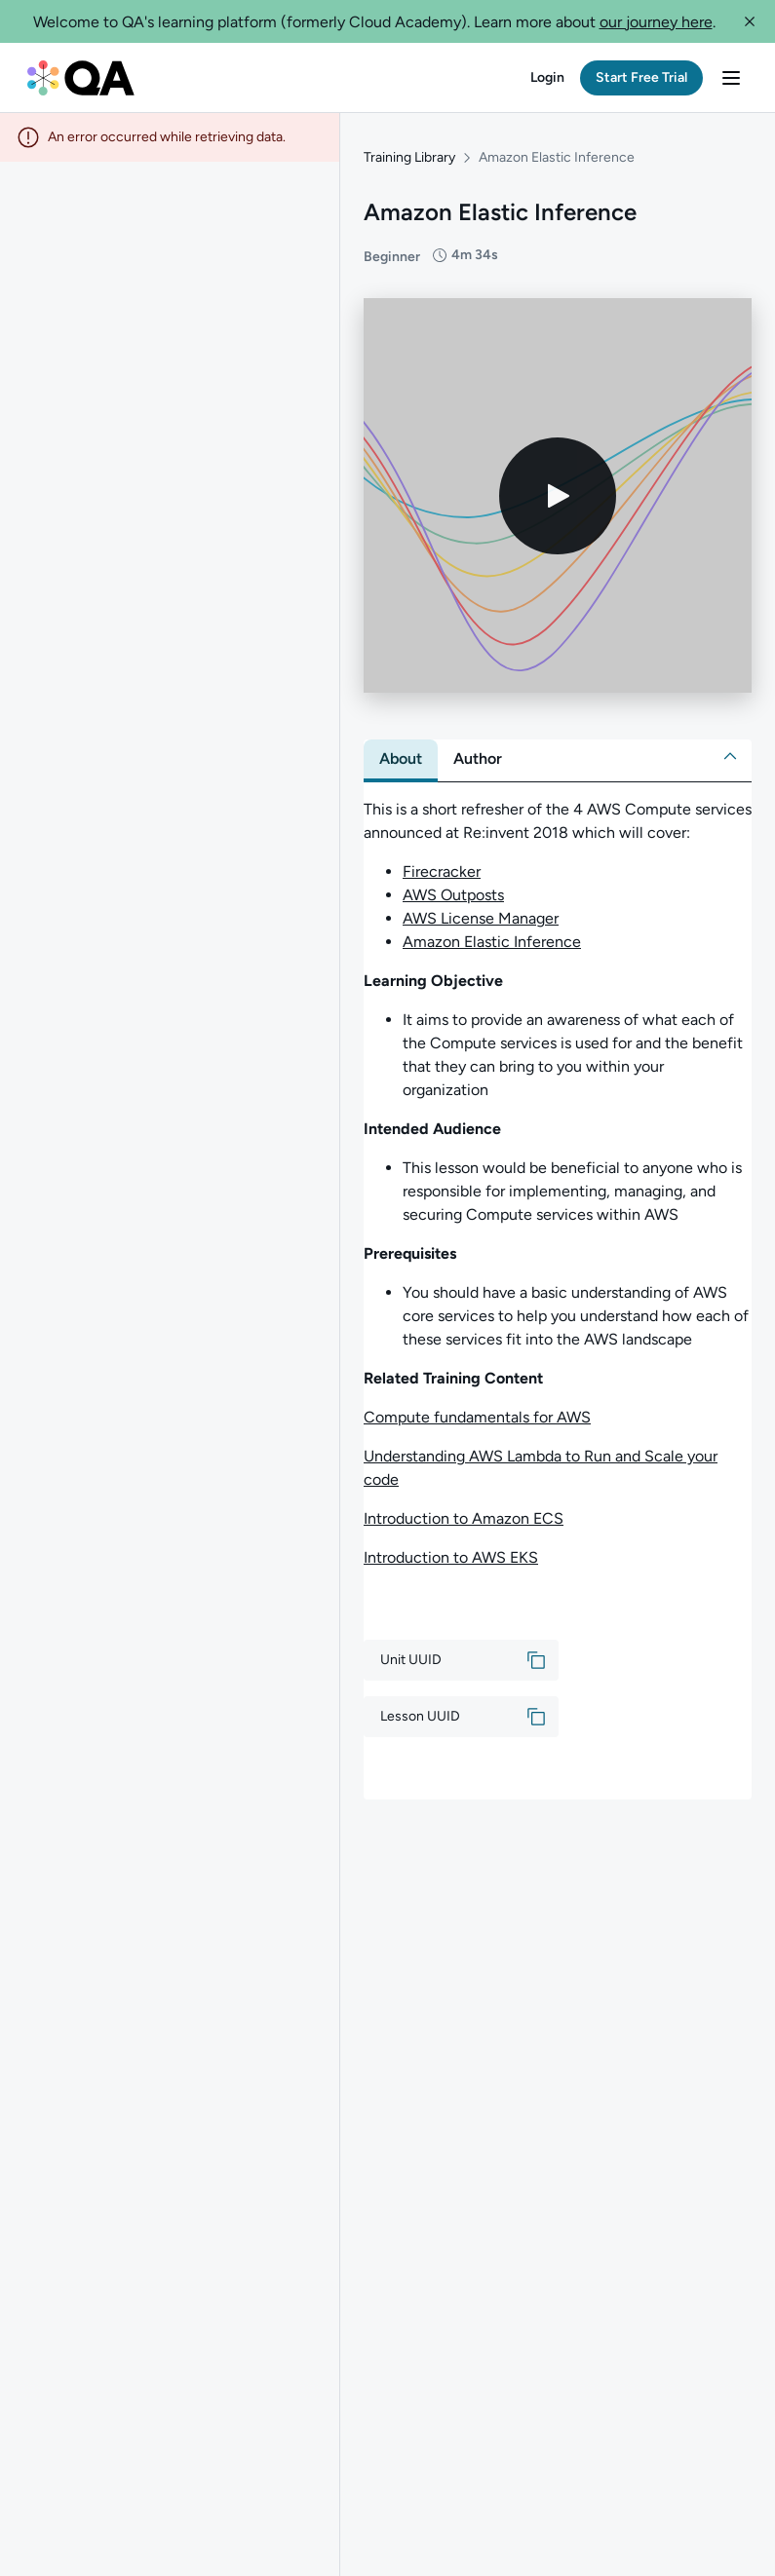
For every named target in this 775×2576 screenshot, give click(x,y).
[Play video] (557, 495)
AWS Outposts (453, 895)
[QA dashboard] (80, 78)
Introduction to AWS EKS (451, 1557)
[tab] (401, 758)
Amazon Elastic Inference (492, 941)
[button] (749, 21)
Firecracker (442, 871)
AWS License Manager (481, 918)
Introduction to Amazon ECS (463, 1518)
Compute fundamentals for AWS (477, 1417)
